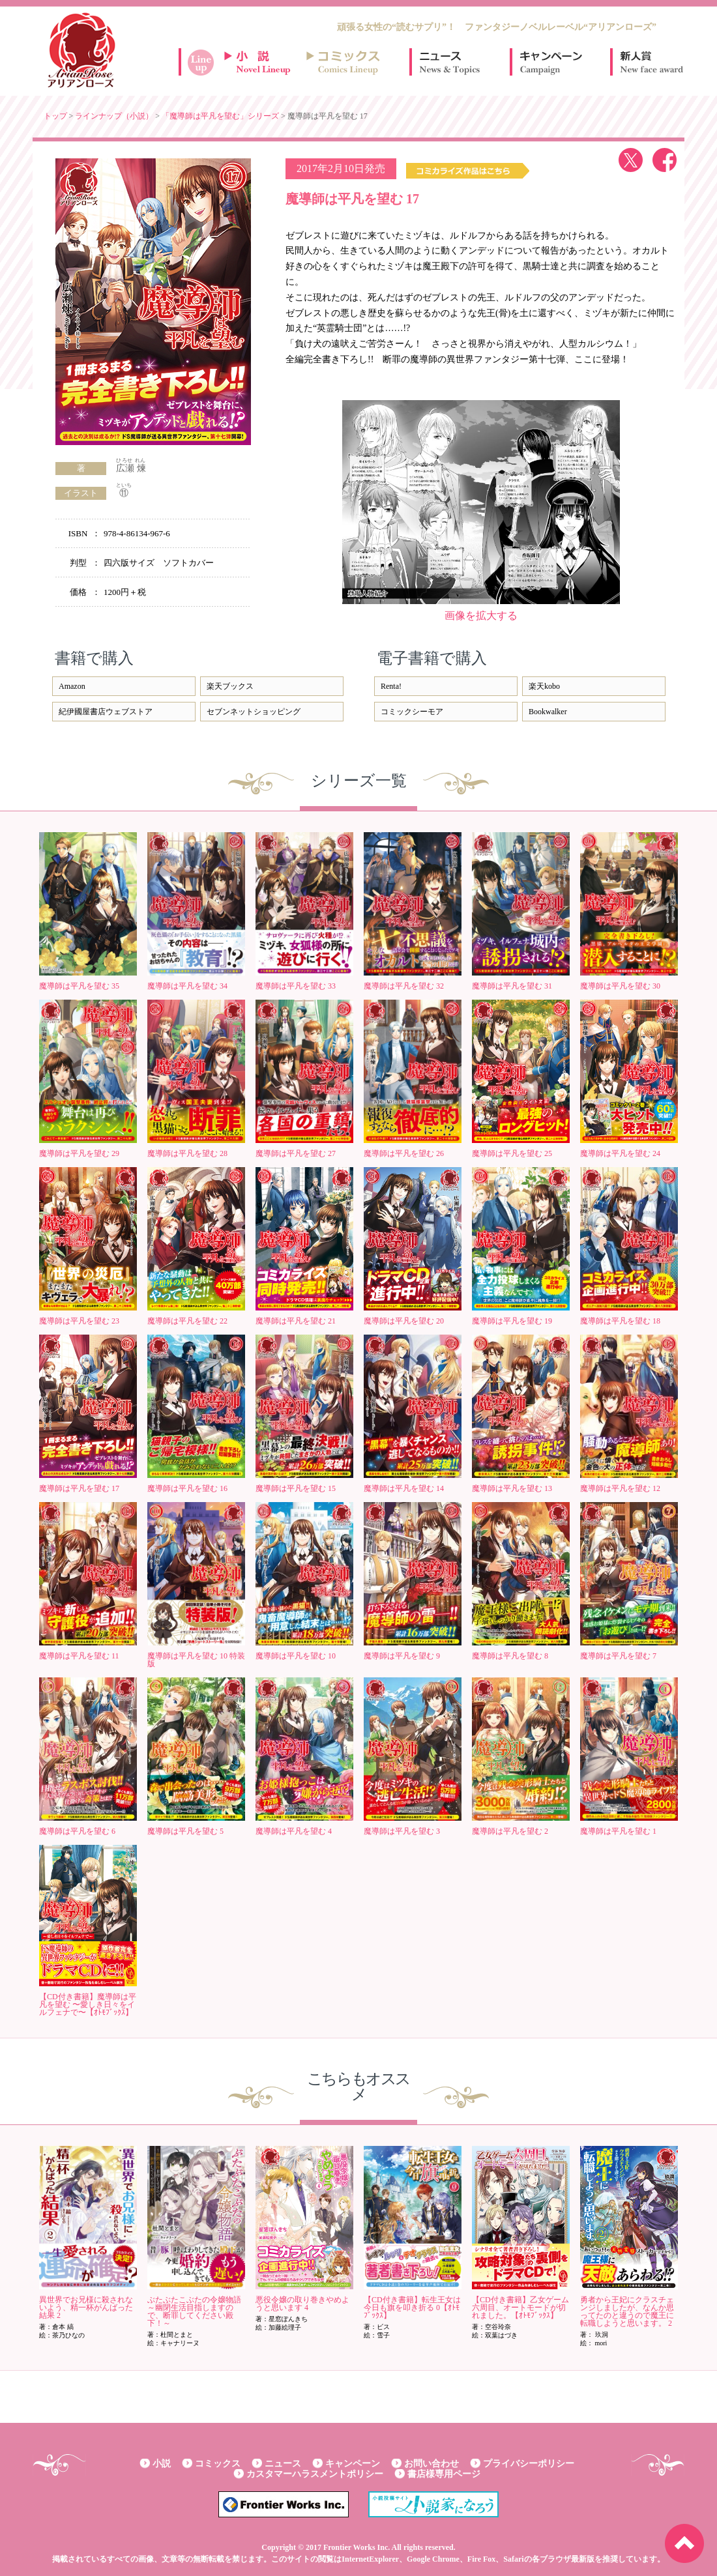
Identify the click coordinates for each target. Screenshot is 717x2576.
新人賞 (650, 62)
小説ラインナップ (263, 62)
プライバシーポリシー (528, 2463)
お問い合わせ (431, 2463)
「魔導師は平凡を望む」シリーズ (220, 116)
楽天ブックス (230, 686)
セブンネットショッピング (253, 711)
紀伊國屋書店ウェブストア (106, 711)
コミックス (218, 2463)
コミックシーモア (412, 711)
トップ (55, 116)
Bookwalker (548, 711)
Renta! (391, 686)
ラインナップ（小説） (114, 116)
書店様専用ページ (443, 2474)
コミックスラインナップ (345, 62)
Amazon (72, 686)
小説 (162, 2463)
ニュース (449, 62)
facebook (664, 160)
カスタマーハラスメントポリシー (314, 2474)
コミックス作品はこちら (467, 171)
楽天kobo (544, 686)
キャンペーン (550, 62)
